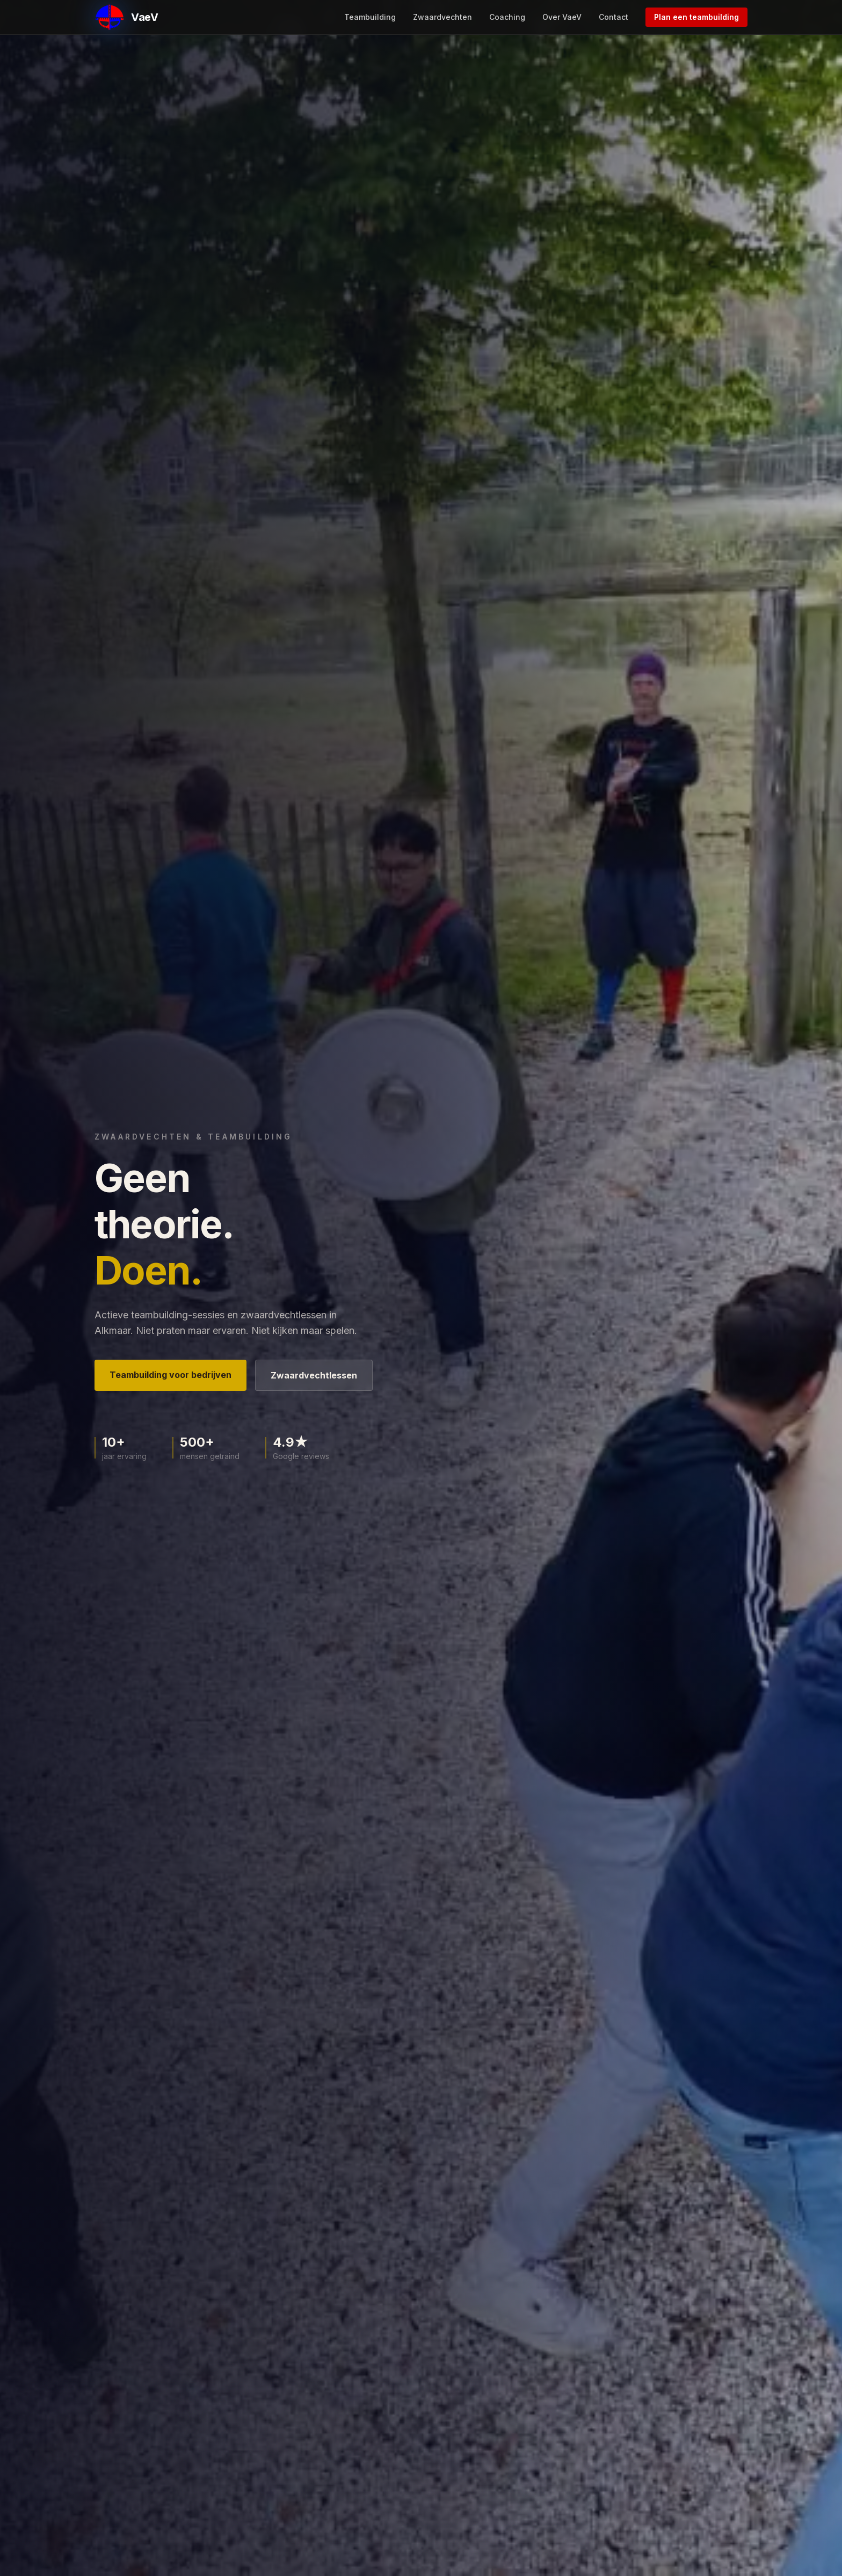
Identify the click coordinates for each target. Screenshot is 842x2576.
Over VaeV (562, 16)
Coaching (507, 16)
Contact (613, 16)
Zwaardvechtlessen (314, 1375)
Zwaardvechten (442, 16)
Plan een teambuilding (696, 16)
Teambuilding (370, 16)
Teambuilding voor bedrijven (170, 1374)
